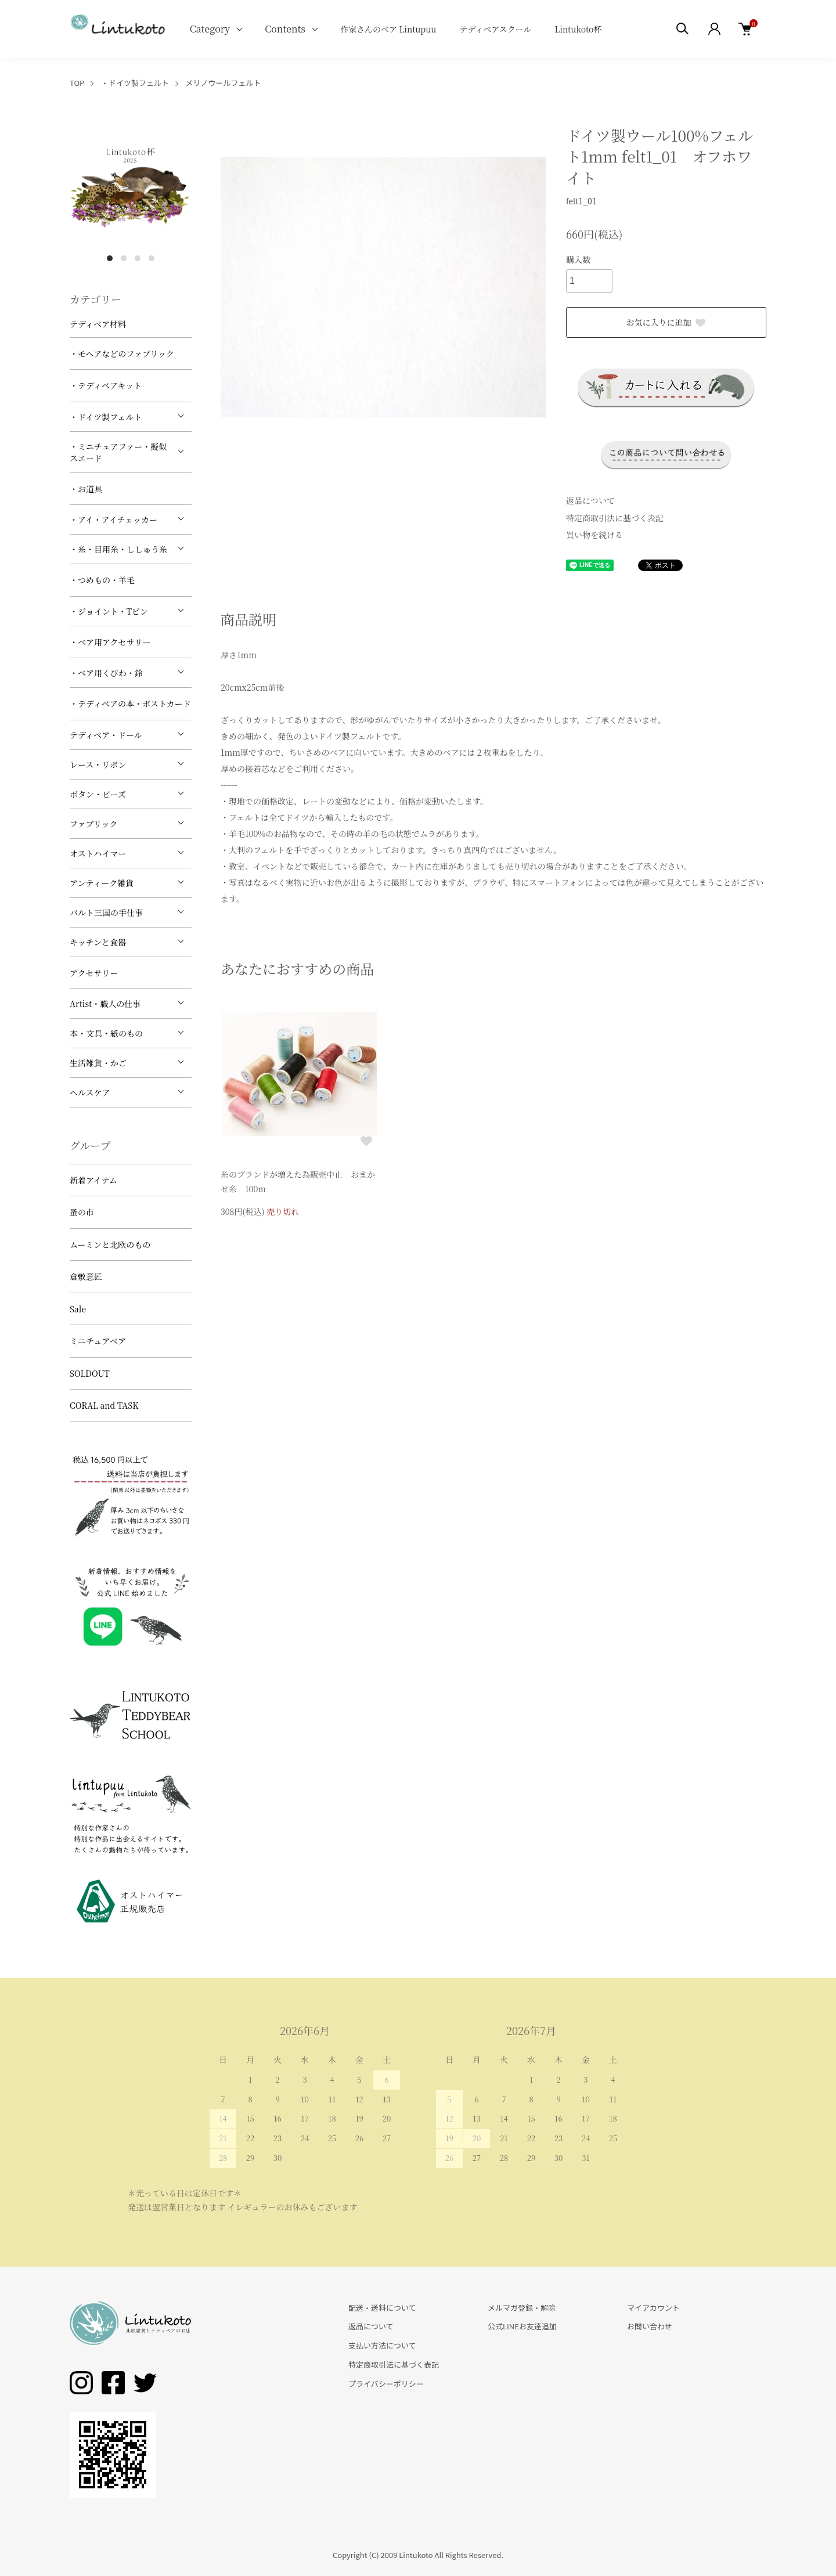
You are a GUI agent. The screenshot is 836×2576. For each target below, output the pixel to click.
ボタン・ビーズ (98, 794)
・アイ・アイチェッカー (113, 519)
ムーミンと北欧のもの (110, 1244)
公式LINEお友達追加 (522, 2326)
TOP (77, 82)
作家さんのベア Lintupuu (388, 29)
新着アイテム (93, 1180)
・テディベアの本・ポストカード (130, 703)
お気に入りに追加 (666, 322)
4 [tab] (151, 258)
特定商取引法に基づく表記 (615, 518)
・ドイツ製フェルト (135, 82)
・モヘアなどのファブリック (122, 353)
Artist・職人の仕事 (105, 1003)
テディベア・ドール (106, 735)
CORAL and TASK (104, 1405)
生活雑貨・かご (98, 1063)
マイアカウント (653, 2307)
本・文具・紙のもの (106, 1033)
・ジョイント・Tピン (109, 611)
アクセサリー (94, 973)
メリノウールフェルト (223, 82)
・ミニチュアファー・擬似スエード (118, 452)
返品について (590, 500)
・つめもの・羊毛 (102, 580)
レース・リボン (98, 764)
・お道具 (86, 489)
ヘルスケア (90, 1092)
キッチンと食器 (98, 942)
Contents (285, 28)
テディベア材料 (98, 324)
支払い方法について (382, 2345)
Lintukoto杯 (577, 29)
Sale (78, 1309)
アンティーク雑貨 (102, 883)
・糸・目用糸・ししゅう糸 (118, 549)
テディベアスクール (495, 29)
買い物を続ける (594, 534)
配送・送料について (382, 2307)
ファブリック (94, 823)
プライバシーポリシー (386, 2383)
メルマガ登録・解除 (522, 2307)
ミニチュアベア (98, 1341)
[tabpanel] (131, 186)
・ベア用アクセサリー (110, 642)
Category (210, 28)
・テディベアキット (106, 385)
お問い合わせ (649, 2326)
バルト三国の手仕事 (106, 912)
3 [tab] (137, 258)
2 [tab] (124, 258)
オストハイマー (98, 853)
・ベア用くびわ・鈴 (106, 673)
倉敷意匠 (86, 1276)
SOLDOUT (90, 1373)
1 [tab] (110, 258)
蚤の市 (82, 1212)
